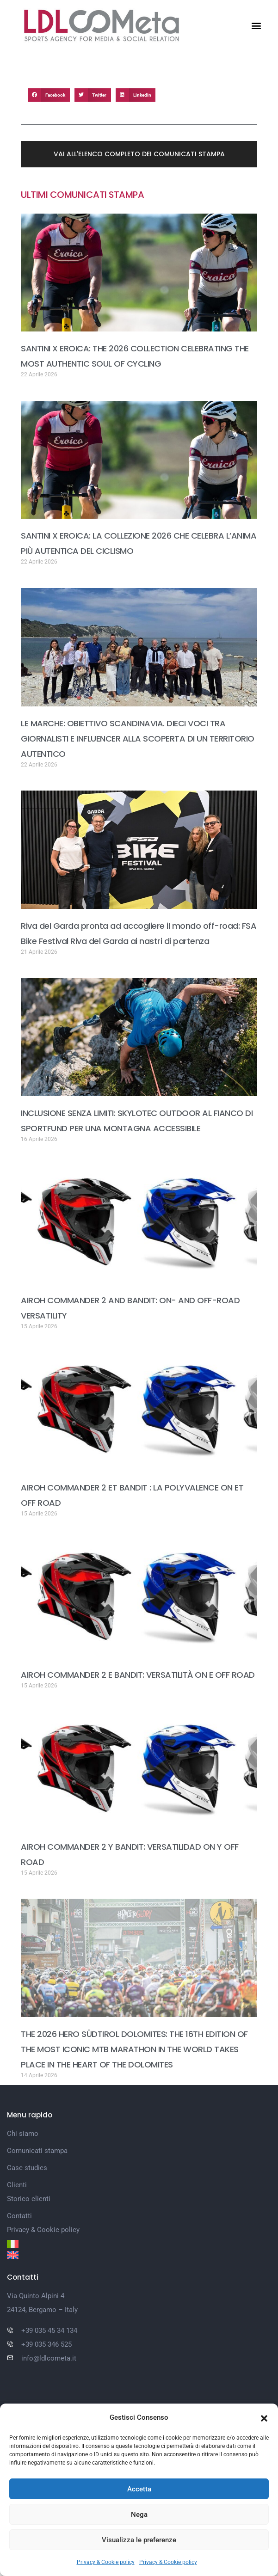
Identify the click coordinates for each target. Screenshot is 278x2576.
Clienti (17, 2185)
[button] (264, 2417)
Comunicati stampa (37, 2151)
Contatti (19, 2216)
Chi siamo (22, 2133)
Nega (139, 2514)
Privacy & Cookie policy (106, 2562)
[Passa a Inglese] (139, 2255)
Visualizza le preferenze (139, 2540)
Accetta (139, 2489)
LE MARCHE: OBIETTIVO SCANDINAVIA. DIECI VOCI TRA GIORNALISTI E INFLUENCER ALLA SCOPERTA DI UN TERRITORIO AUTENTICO (137, 739)
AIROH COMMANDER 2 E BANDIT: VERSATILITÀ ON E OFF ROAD (138, 1675)
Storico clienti (28, 2199)
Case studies (27, 2168)
